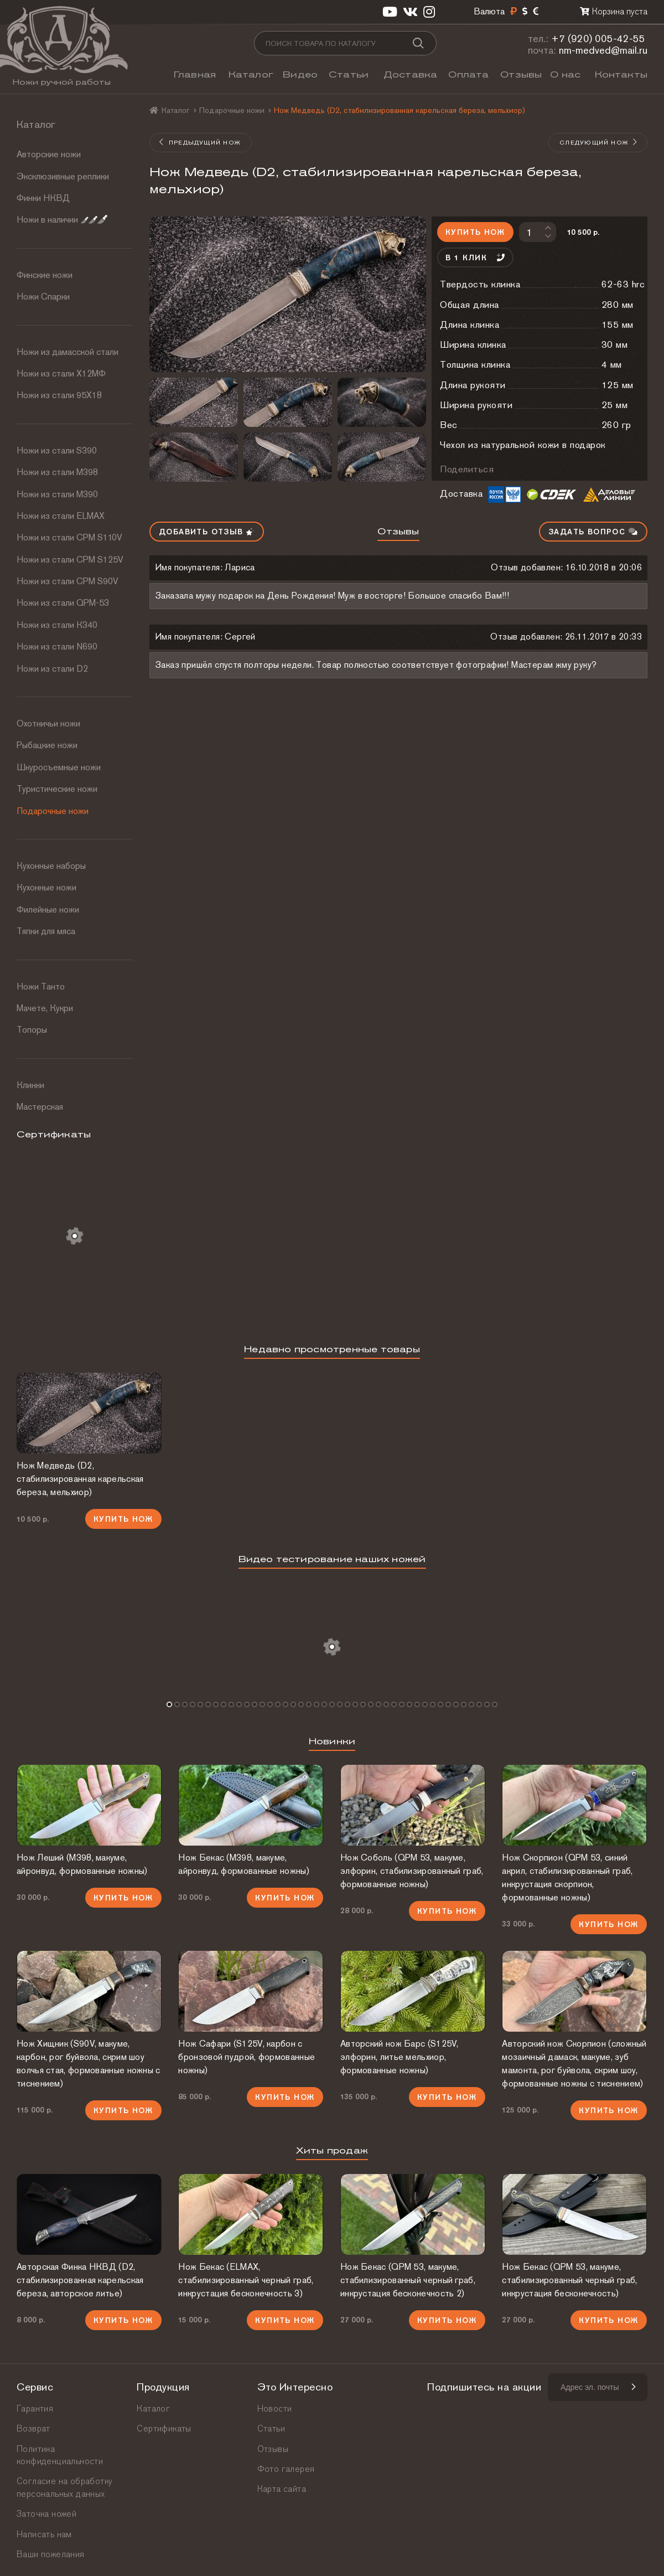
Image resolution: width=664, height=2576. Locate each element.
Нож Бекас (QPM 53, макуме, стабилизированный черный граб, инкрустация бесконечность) (569, 2280)
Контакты (621, 74)
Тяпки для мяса (46, 931)
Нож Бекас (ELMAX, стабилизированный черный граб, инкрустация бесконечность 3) (245, 2280)
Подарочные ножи (53, 811)
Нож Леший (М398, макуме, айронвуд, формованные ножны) (82, 1864)
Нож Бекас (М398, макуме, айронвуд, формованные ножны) (243, 1864)
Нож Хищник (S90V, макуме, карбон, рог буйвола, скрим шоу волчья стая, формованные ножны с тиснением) (88, 2063)
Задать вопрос (593, 532)
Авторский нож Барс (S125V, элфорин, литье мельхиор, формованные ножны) (399, 2057)
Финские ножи (44, 275)
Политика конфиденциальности (60, 2455)
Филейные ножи (48, 909)
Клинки (30, 1085)
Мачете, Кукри (45, 1008)
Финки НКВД (43, 198)
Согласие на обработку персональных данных (64, 2487)
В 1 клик (475, 257)
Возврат (33, 2428)
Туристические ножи (57, 789)
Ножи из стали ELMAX (61, 516)
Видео (300, 74)
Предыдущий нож (199, 142)
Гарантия (35, 2408)
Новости (274, 2408)
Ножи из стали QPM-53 (63, 603)
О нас (565, 74)
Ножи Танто (41, 986)
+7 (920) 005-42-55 (598, 38)
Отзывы (521, 74)
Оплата (468, 74)
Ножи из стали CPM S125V (70, 559)
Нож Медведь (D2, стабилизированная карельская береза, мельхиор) (80, 1479)
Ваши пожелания (51, 2554)
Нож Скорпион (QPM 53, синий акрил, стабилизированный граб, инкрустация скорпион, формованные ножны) (567, 1877)
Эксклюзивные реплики (63, 176)
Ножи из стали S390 (57, 450)
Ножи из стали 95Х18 (59, 395)
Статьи (349, 74)
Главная (195, 74)
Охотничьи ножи (48, 723)
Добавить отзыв (207, 532)
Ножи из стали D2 (52, 668)
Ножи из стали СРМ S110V (69, 537)
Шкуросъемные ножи (59, 767)
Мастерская (40, 1106)
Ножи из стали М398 (57, 472)
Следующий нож (598, 142)
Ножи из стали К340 (57, 625)
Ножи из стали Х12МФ (61, 373)
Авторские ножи (49, 154)
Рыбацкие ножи (47, 745)
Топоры (32, 1029)
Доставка (410, 74)
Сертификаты (164, 2428)
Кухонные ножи (46, 887)
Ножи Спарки (43, 296)
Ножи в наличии (62, 219)
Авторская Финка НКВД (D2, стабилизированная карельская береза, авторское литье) (80, 2280)
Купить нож (475, 232)
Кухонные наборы (51, 866)
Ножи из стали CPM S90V (67, 581)
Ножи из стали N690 (57, 646)
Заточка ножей (46, 2514)
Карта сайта (281, 2489)
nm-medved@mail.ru (603, 50)
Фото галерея (286, 2469)
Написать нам (44, 2534)
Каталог (251, 74)
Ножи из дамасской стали (67, 352)
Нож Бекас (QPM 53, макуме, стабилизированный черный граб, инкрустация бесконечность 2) (407, 2280)
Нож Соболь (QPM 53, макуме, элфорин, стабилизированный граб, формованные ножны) (412, 1871)
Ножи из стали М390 (57, 494)
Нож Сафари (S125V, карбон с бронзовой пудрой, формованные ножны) (246, 2057)
